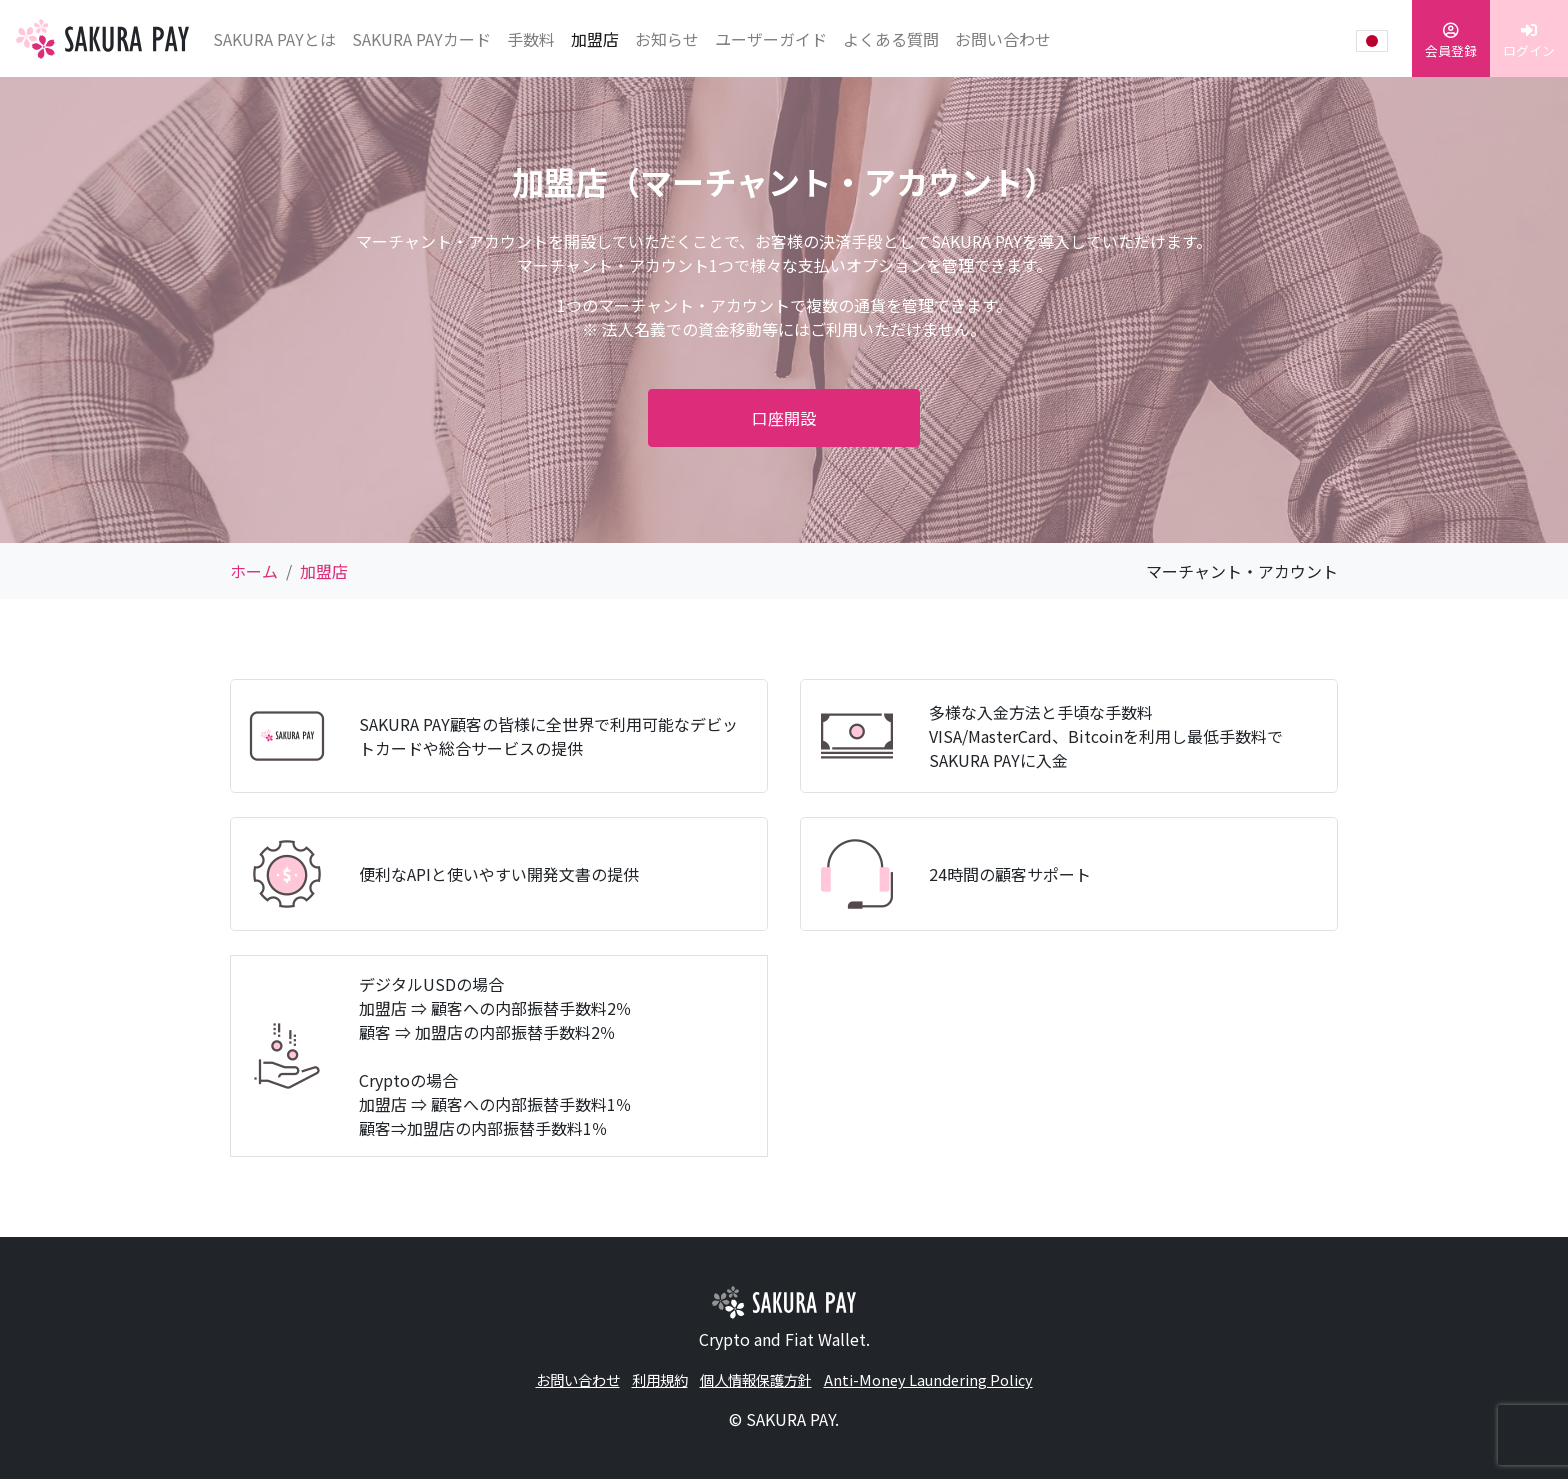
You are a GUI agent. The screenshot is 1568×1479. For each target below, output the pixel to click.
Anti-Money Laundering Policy (928, 1379)
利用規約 (660, 1379)
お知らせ (667, 39)
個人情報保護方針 (756, 1379)
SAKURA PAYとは (274, 39)
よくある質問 (891, 39)
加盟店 (595, 39)
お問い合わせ (1003, 39)
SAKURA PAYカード (421, 39)
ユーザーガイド (771, 39)
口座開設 (784, 418)
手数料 (531, 39)
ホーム (254, 571)
